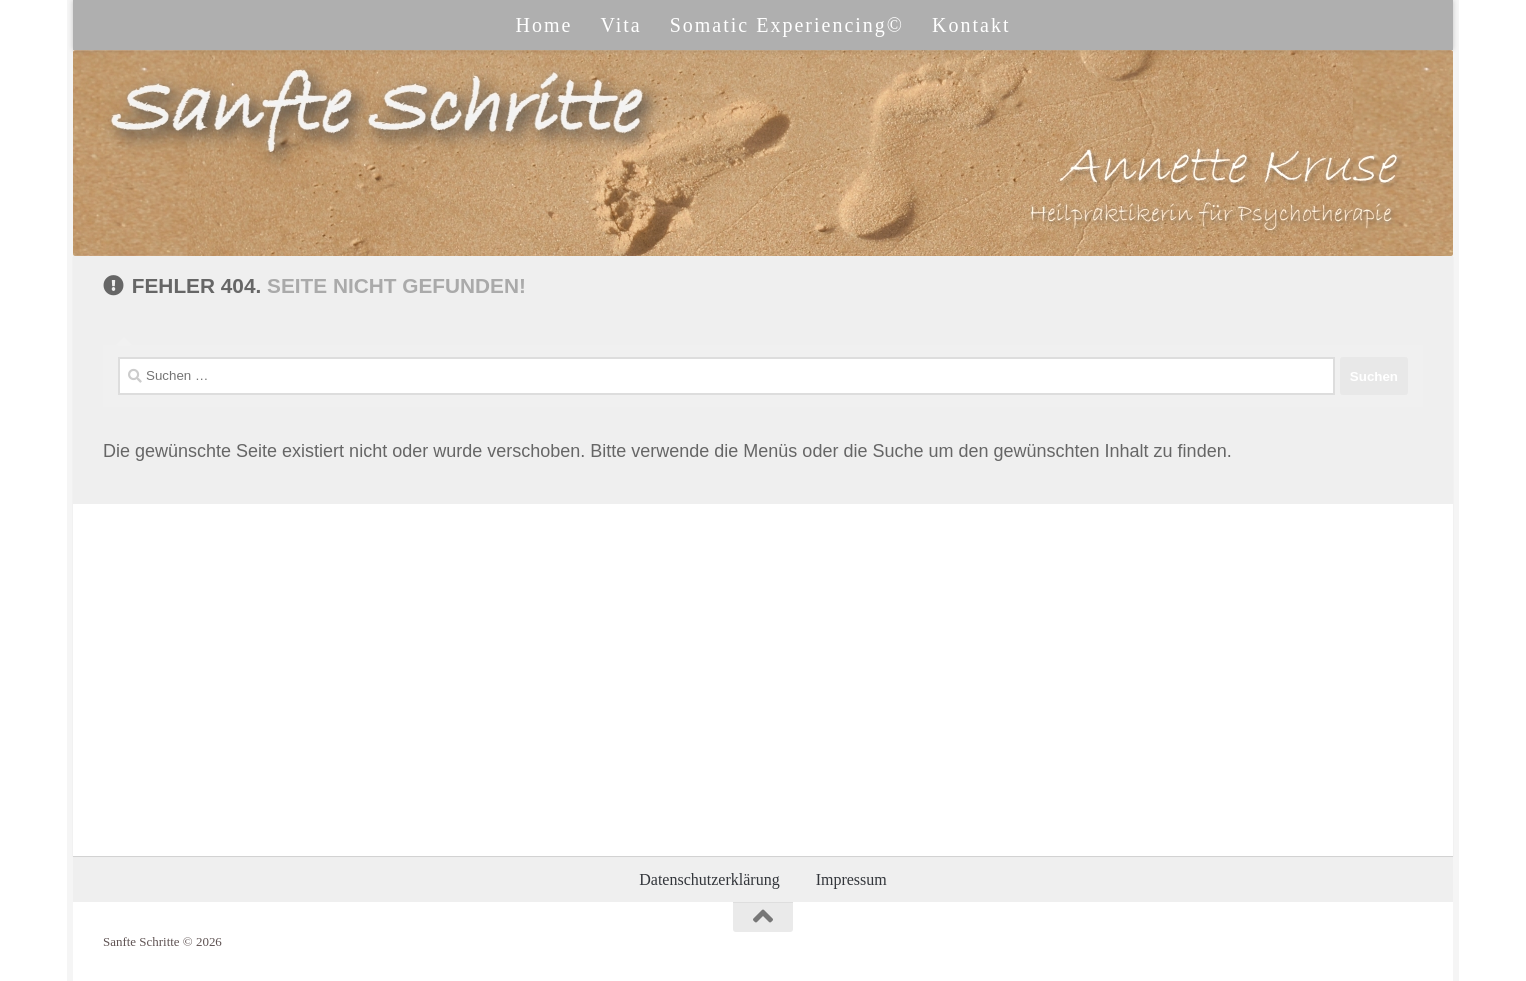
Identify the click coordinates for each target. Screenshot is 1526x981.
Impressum (851, 879)
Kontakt (971, 25)
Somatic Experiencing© (787, 25)
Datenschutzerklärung (709, 879)
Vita (620, 25)
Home (544, 25)
